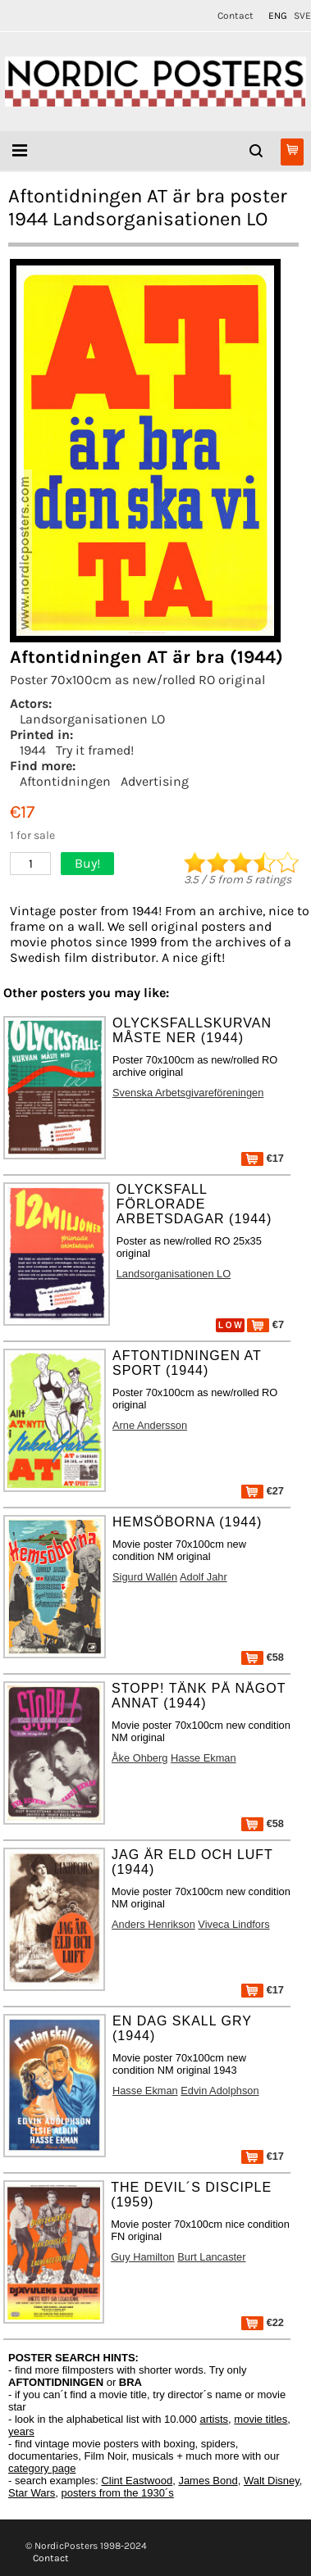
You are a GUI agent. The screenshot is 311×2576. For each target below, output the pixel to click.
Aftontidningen (65, 781)
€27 (262, 1491)
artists (213, 2419)
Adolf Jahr (203, 1577)
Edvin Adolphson (219, 2090)
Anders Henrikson (153, 1924)
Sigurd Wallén (144, 1577)
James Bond (207, 2480)
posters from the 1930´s (118, 2493)
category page (41, 2468)
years (21, 2431)
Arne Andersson (149, 1425)
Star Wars (31, 2493)
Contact (235, 15)
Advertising (155, 781)
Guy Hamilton (143, 2257)
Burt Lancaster (211, 2257)
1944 (33, 750)
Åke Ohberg (139, 1758)
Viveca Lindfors (233, 1924)
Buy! (87, 863)
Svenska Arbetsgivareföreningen (187, 1092)
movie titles (260, 2419)
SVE (302, 15)
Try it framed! (95, 750)
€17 (262, 1158)
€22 (262, 2322)
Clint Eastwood (136, 2480)
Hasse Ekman (203, 1758)
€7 (265, 1324)
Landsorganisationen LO (92, 719)
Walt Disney (272, 2480)
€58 (262, 1657)
